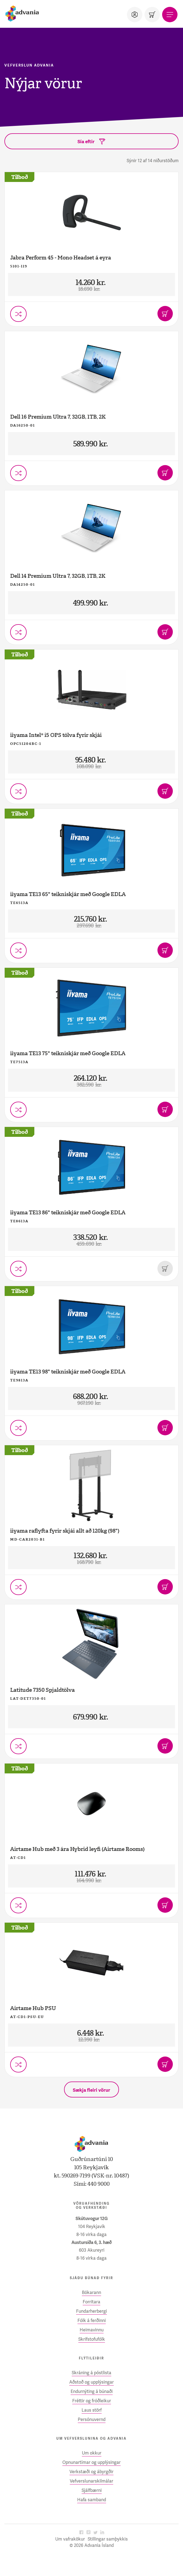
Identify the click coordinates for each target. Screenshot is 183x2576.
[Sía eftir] (91, 141)
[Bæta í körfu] (165, 313)
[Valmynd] (170, 14)
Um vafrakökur (70, 2539)
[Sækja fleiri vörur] (91, 2089)
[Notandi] (134, 14)
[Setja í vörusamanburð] (18, 314)
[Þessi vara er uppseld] (165, 1268)
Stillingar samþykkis (108, 2539)
